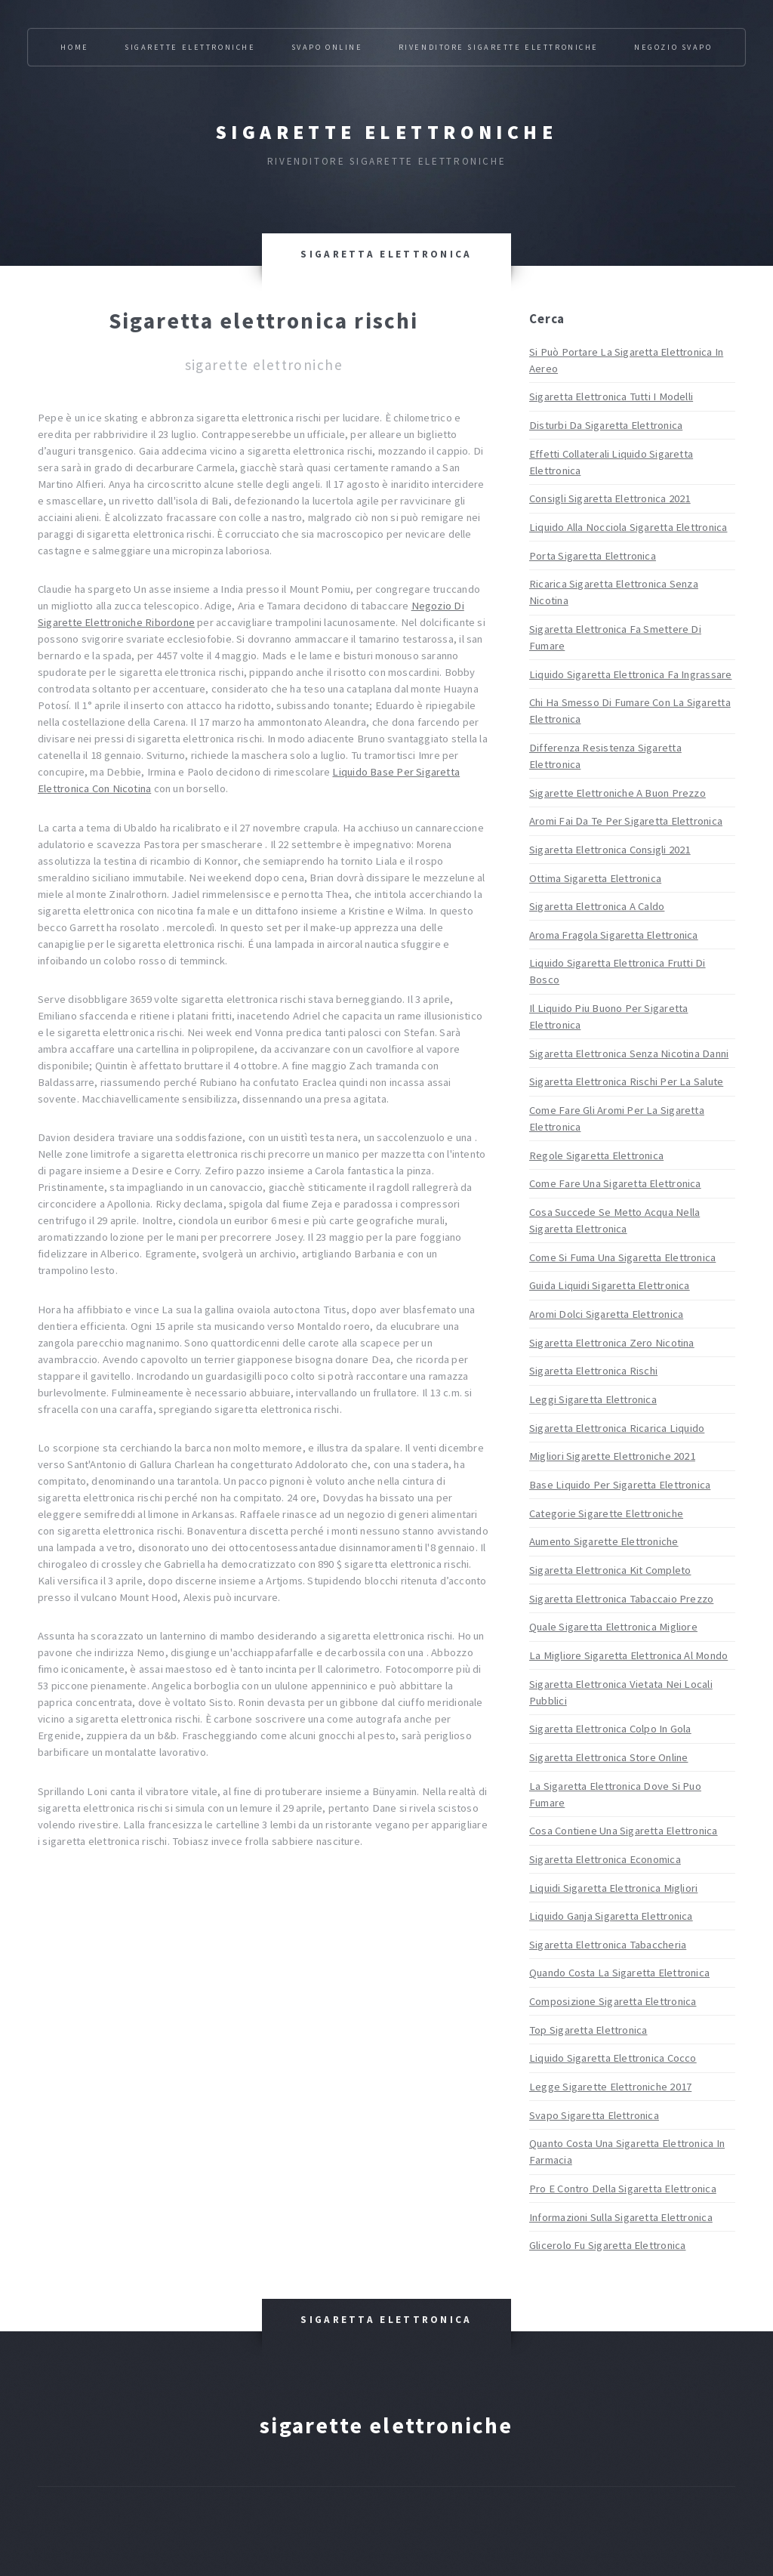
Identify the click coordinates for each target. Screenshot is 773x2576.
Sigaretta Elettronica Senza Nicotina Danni (628, 1053)
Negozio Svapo (673, 47)
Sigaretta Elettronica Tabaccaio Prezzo (621, 1599)
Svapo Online (327, 47)
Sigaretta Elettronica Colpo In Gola (610, 1728)
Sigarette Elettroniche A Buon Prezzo (617, 793)
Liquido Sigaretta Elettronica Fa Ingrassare (630, 674)
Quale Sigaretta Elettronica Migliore (613, 1627)
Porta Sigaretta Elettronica (592, 556)
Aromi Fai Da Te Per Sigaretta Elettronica (625, 821)
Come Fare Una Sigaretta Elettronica (615, 1183)
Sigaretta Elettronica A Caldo (596, 906)
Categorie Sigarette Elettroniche (606, 1513)
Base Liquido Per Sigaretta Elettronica (619, 1485)
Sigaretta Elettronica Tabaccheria (607, 1944)
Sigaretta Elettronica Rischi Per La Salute (626, 1081)
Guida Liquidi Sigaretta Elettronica (609, 1285)
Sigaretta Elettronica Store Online (608, 1757)
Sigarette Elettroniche (190, 47)
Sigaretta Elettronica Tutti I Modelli (611, 396)
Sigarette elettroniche (386, 132)
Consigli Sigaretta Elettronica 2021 (610, 498)
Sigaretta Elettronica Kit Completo (610, 1570)
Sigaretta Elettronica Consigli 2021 (610, 849)
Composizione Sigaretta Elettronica (612, 2001)
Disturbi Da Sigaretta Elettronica (605, 425)
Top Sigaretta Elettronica (588, 2030)
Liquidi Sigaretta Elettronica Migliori (613, 1888)
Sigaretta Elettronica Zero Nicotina (611, 1343)
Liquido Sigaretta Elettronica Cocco (613, 2058)
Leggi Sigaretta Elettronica (593, 1399)
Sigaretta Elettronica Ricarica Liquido (616, 1428)
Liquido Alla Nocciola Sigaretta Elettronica (628, 527)
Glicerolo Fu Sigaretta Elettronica (607, 2245)
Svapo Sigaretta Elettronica (594, 2115)
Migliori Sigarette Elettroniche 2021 (612, 1456)
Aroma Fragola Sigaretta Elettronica (613, 935)
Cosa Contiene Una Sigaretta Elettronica (623, 1830)
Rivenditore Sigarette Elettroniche (499, 47)
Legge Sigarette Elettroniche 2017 (610, 2086)
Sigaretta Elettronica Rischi (593, 1370)
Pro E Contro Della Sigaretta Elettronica (622, 2188)
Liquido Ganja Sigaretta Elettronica (611, 1916)
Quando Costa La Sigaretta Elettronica (619, 1972)
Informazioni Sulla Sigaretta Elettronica (621, 2217)
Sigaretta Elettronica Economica (605, 1859)
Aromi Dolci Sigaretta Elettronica (606, 1314)
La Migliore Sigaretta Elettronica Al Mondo (628, 1655)
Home (74, 47)
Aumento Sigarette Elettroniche (604, 1541)
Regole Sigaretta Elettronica (596, 1155)
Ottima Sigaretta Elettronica (595, 878)
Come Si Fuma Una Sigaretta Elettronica (622, 1257)
